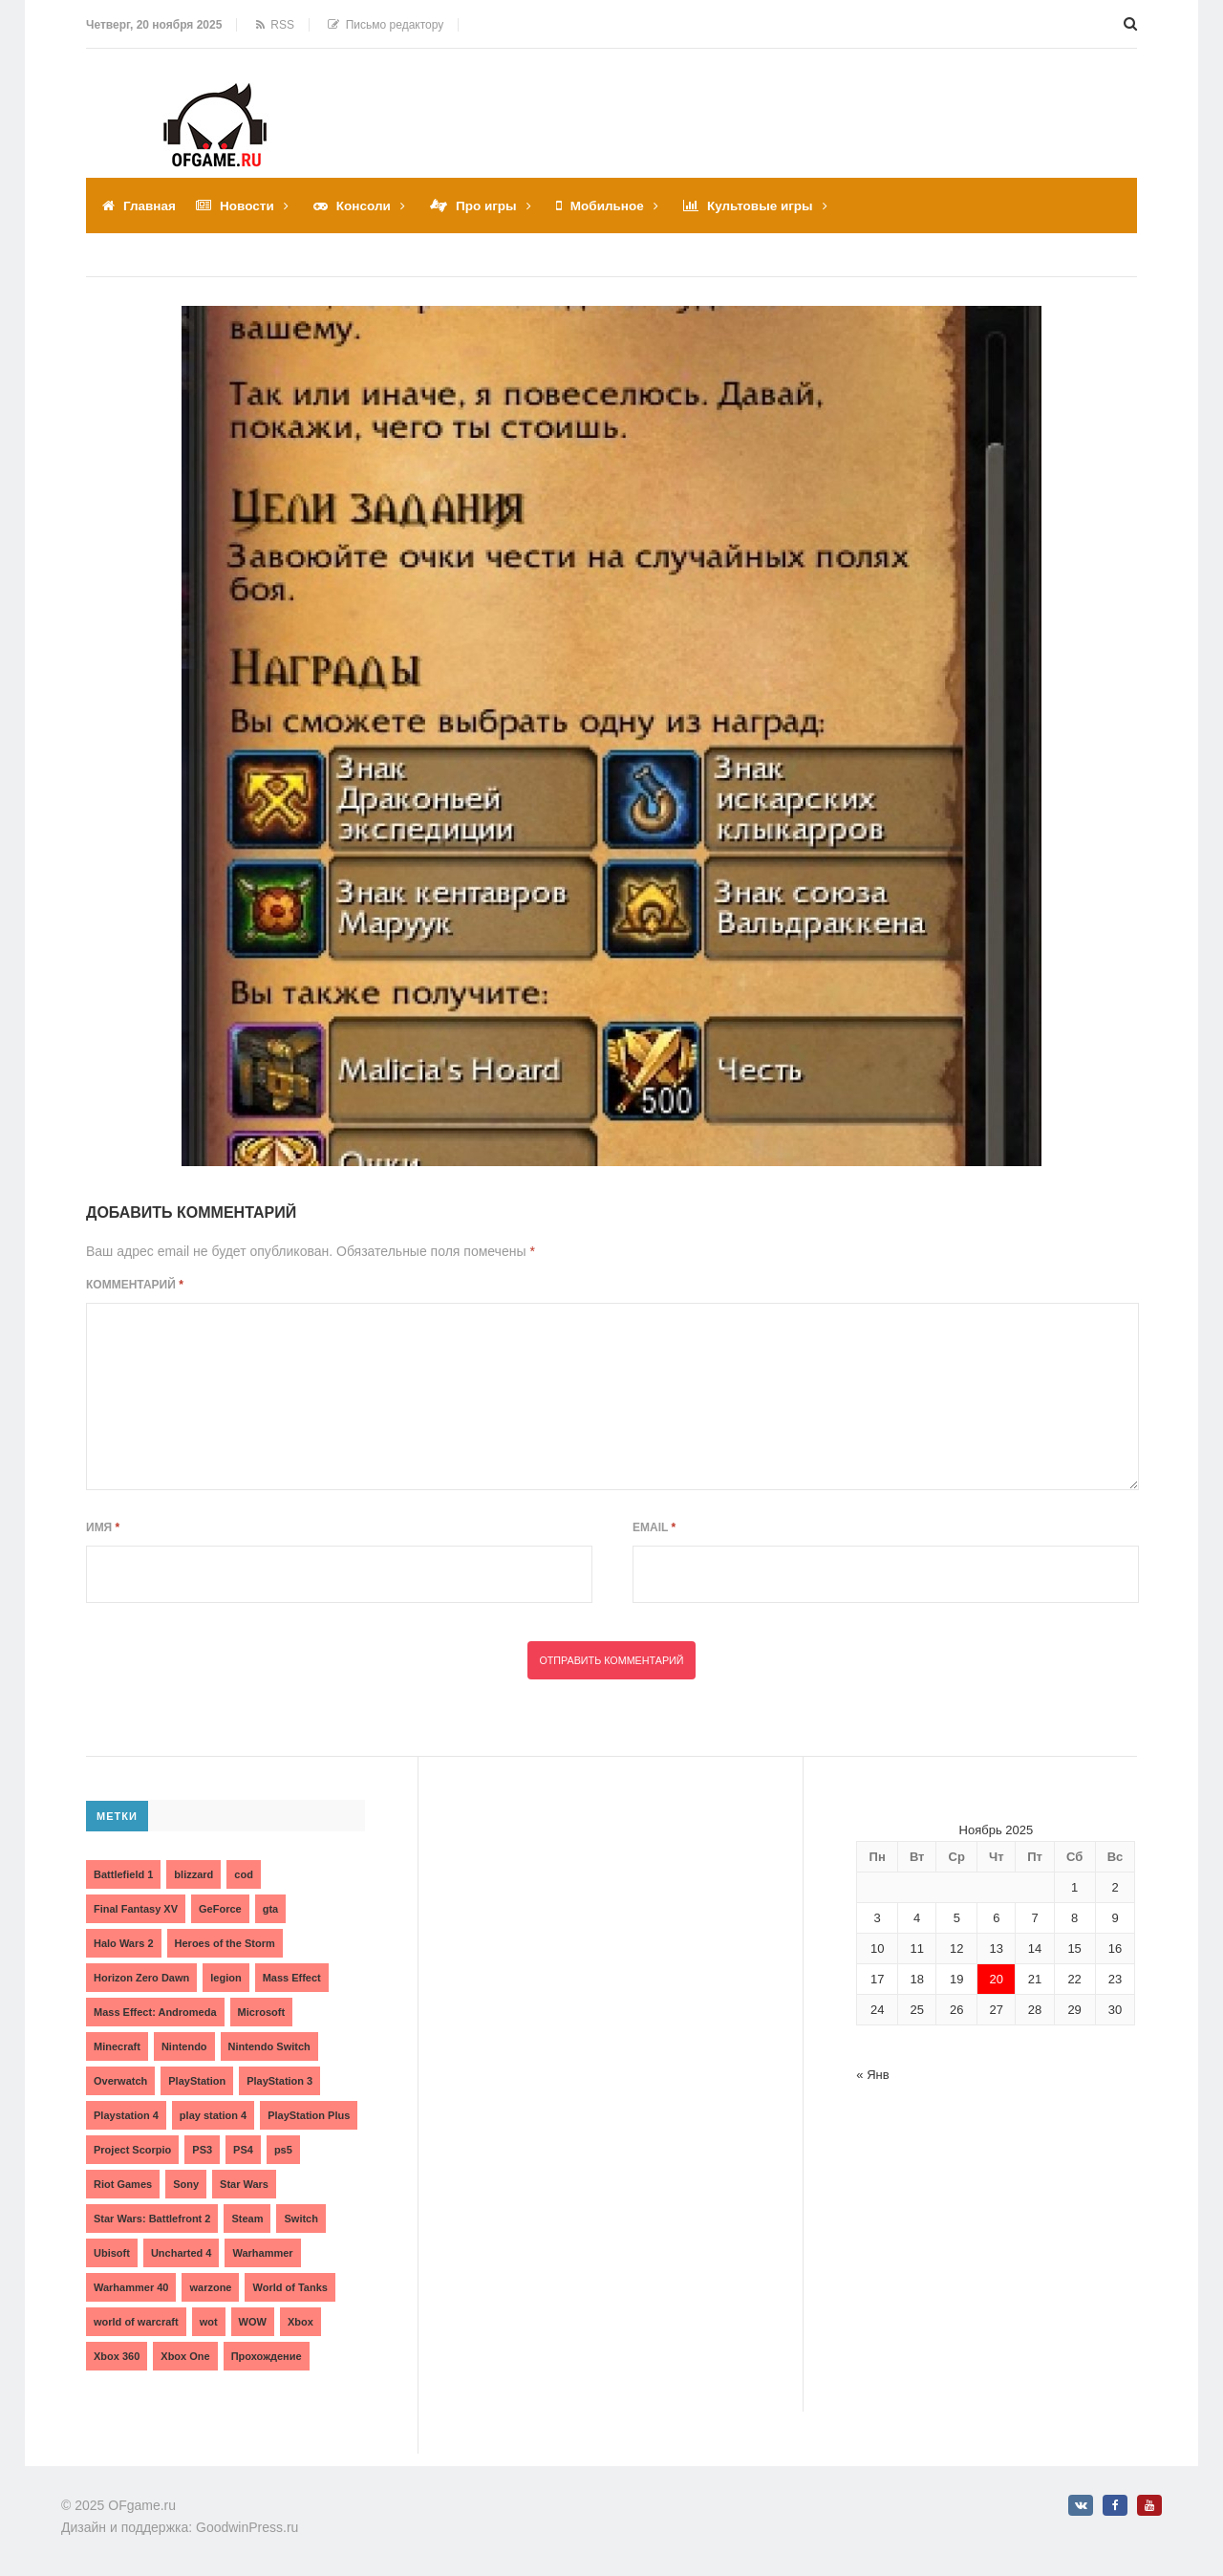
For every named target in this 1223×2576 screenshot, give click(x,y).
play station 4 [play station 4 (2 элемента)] (213, 2114)
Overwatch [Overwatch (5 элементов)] (120, 2080)
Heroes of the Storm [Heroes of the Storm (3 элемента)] (225, 1942)
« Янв (872, 2074)
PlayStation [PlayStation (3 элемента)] (196, 2080)
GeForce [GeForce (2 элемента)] (220, 1908)
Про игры (493, 205)
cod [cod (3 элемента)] (243, 1873)
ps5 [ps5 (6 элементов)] (283, 2148)
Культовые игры (772, 205)
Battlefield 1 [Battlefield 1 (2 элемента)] (123, 1873)
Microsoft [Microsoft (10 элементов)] (262, 2011)
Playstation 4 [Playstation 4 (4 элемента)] (126, 2114)
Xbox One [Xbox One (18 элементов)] (185, 2355)
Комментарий (134, 1283)
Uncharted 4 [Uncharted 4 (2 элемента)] (181, 2252)
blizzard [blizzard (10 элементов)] (193, 1873)
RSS (275, 25)
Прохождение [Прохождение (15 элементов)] (266, 2355)
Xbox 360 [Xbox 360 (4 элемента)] (116, 2355)
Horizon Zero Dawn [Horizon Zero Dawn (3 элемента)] (141, 1976)
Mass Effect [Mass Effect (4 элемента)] (292, 1976)
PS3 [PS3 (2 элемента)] (202, 2148)
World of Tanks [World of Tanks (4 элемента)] (289, 2286)
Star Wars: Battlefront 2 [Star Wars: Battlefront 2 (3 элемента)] (152, 2217)
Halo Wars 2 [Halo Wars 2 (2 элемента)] (124, 1942)
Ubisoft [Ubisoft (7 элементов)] (112, 2252)
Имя (102, 1526)
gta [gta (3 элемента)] (271, 1908)
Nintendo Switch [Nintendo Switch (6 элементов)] (269, 2045)
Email (654, 1526)
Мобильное (616, 205)
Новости (250, 205)
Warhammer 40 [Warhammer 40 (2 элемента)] (131, 2286)
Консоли (368, 205)
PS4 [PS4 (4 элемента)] (243, 2148)
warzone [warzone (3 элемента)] (210, 2286)
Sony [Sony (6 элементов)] (186, 2183)
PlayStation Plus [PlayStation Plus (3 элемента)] (309, 2114)
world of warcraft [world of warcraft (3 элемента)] (136, 2321)
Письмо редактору (385, 25)
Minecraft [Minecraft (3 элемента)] (117, 2045)
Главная (150, 205)
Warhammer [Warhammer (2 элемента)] (262, 2252)
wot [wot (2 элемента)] (209, 2321)
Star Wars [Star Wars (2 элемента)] (244, 2183)
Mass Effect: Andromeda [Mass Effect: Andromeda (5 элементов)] (155, 2011)
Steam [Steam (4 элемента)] (247, 2217)
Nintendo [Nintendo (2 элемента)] (184, 2045)
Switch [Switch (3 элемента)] (300, 2217)
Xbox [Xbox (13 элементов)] (300, 2321)
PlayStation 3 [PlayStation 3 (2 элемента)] (279, 2080)
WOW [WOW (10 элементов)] (253, 2321)
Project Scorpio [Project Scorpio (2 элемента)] (132, 2148)
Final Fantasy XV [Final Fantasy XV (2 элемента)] (136, 1908)
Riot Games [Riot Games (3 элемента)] (123, 2183)
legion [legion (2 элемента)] (225, 1976)
